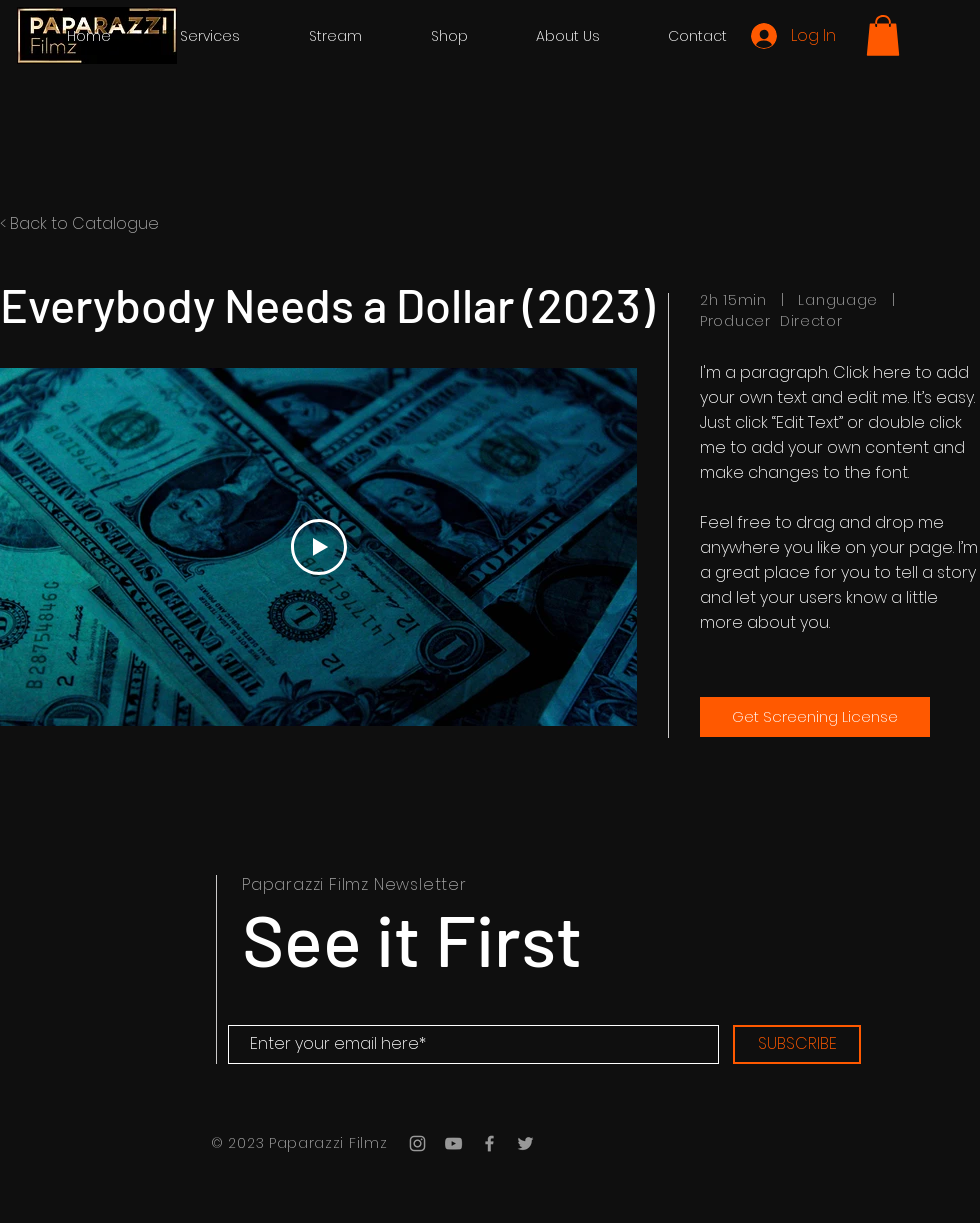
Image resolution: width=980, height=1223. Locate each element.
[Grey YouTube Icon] (453, 1143)
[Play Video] (319, 547)
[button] (883, 35)
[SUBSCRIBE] (797, 1044)
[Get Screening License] (815, 717)
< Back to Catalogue (79, 223)
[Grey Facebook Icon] (489, 1143)
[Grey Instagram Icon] (417, 1143)
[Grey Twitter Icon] (525, 1143)
